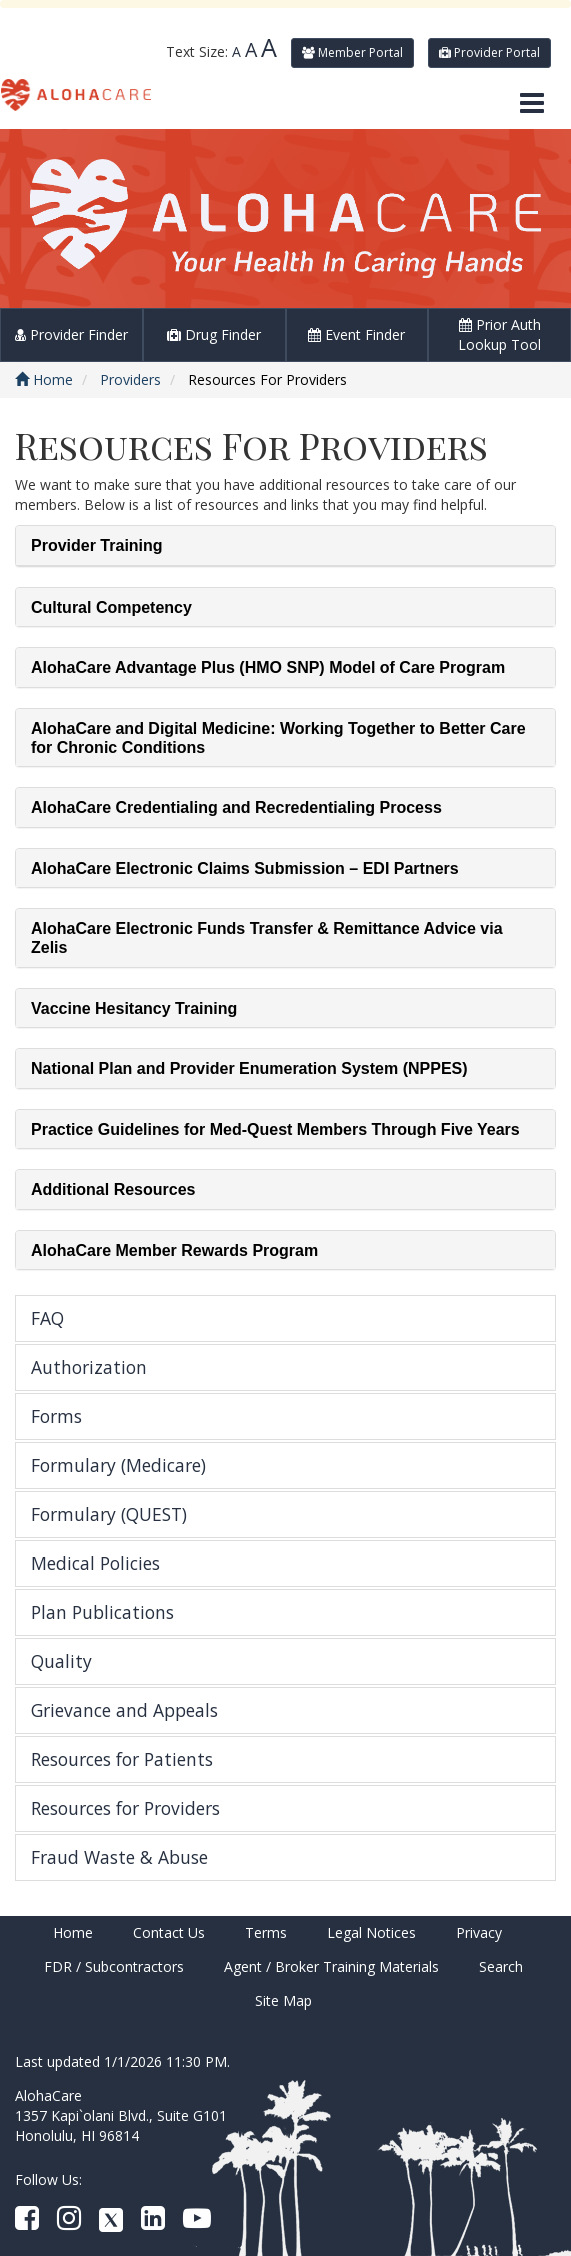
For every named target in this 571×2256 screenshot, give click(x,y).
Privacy (479, 1932)
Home (44, 379)
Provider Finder (71, 334)
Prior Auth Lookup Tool (499, 334)
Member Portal (352, 52)
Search (501, 1966)
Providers (130, 379)
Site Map (283, 2000)
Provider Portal (489, 52)
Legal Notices (371, 1932)
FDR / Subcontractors (114, 1966)
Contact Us (169, 1932)
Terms (266, 1932)
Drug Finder (214, 334)
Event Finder (356, 334)
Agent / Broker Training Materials (331, 1966)
